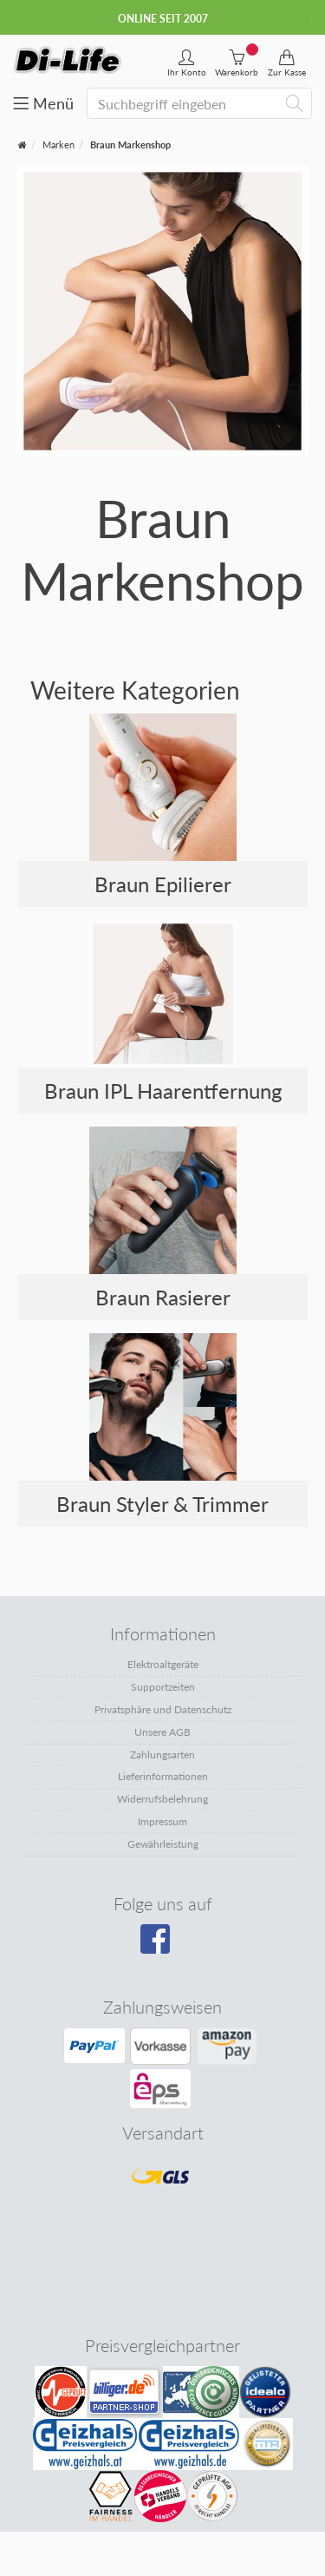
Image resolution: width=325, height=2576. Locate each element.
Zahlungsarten (162, 1754)
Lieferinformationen (163, 1776)
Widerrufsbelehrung (162, 1798)
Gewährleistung (162, 1843)
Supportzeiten (163, 1686)
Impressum (162, 1821)
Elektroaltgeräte (162, 1664)
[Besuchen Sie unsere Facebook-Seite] (160, 1945)
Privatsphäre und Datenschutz (162, 1709)
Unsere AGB (162, 1731)
